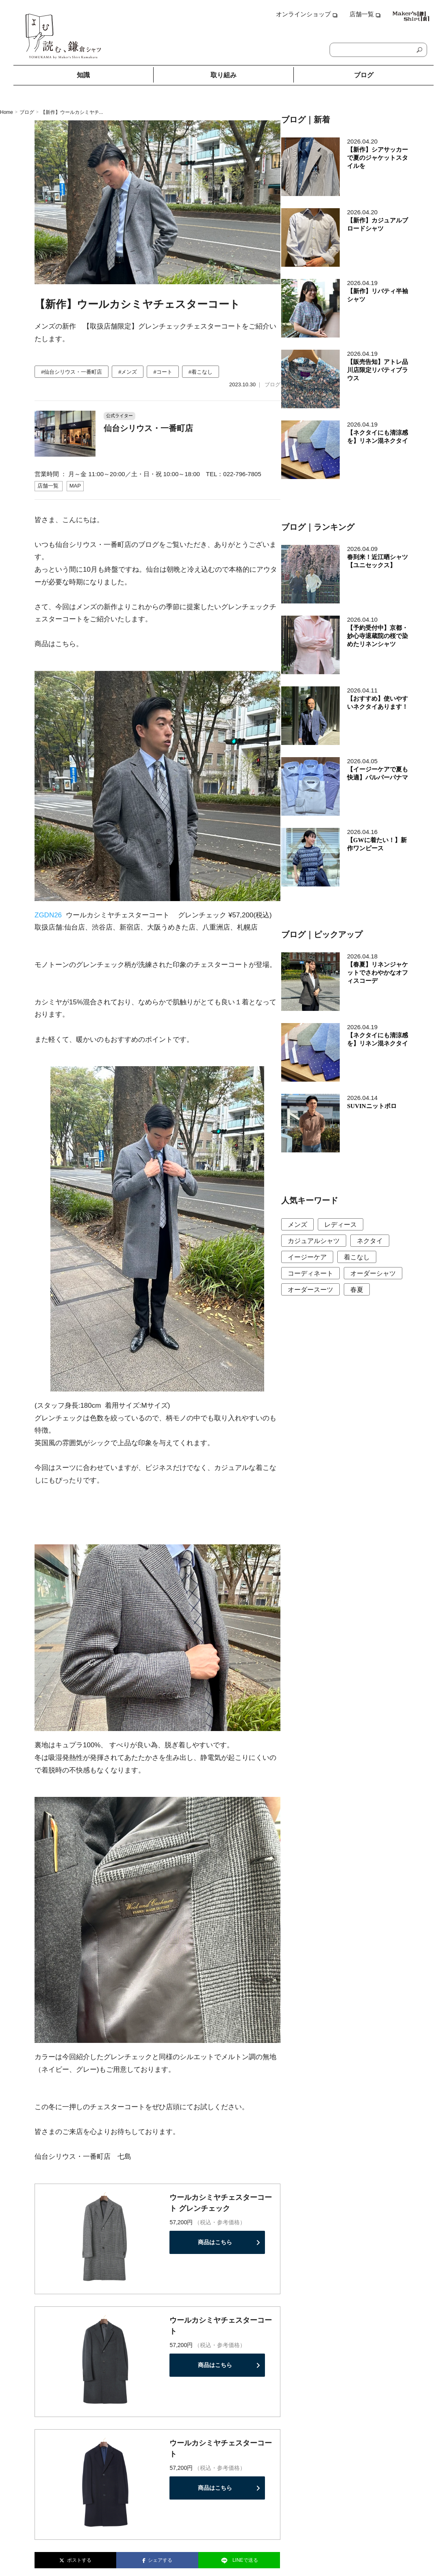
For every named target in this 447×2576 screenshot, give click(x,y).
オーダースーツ (310, 1289)
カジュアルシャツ (314, 1240)
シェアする (157, 2560)
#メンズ (127, 372)
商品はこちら (215, 2242)
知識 (83, 75)
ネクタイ (370, 1240)
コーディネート (310, 1273)
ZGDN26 (48, 915)
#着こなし (201, 372)
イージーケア (307, 1257)
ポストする (75, 2560)
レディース (340, 1224)
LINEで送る (239, 2560)
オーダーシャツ (373, 1273)
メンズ (297, 1224)
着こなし (357, 1257)
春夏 (356, 1289)
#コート (162, 372)
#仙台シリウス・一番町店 (71, 372)
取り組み (223, 75)
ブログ (363, 75)
